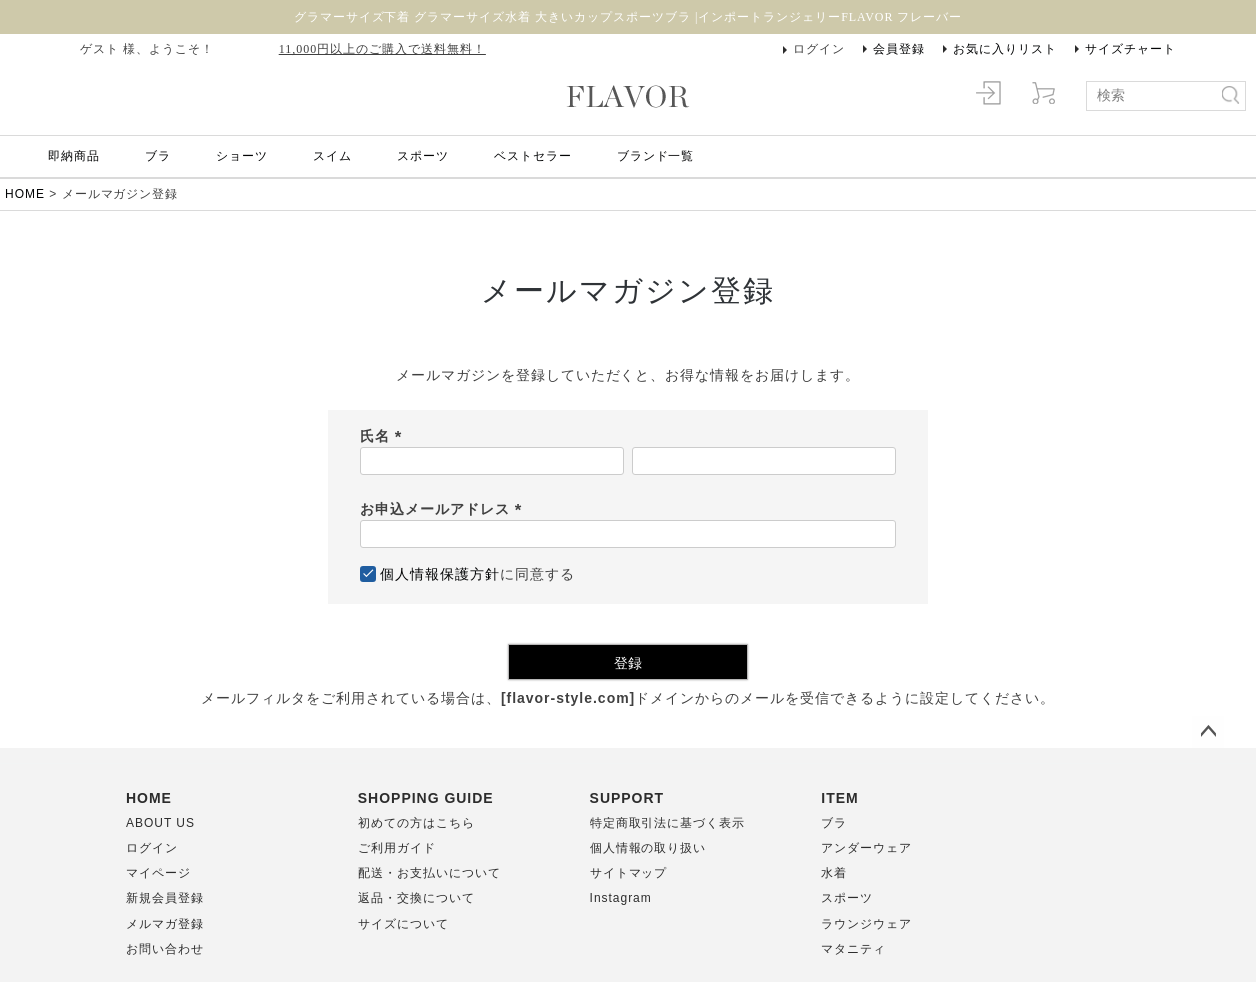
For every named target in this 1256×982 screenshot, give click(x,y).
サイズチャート (1130, 49)
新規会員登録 (165, 898)
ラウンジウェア (866, 924)
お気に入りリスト (1005, 49)
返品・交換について (416, 898)
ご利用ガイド (397, 848)
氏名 (384, 436)
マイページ (158, 873)
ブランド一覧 (656, 156)
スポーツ (423, 156)
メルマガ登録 (165, 924)
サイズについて (403, 924)
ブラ (158, 156)
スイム (332, 156)
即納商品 (74, 156)
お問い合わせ (165, 949)
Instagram (621, 898)
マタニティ (853, 949)
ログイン (819, 49)
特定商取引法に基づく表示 (668, 823)
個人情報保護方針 (440, 574)
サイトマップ (629, 873)
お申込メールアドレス (444, 509)
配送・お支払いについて (429, 873)
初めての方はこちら (416, 823)
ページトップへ (1208, 732)
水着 (834, 873)
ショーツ (242, 156)
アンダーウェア (866, 848)
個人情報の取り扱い (648, 848)
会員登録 (899, 49)
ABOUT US (160, 823)
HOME (25, 194)
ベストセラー (533, 156)
